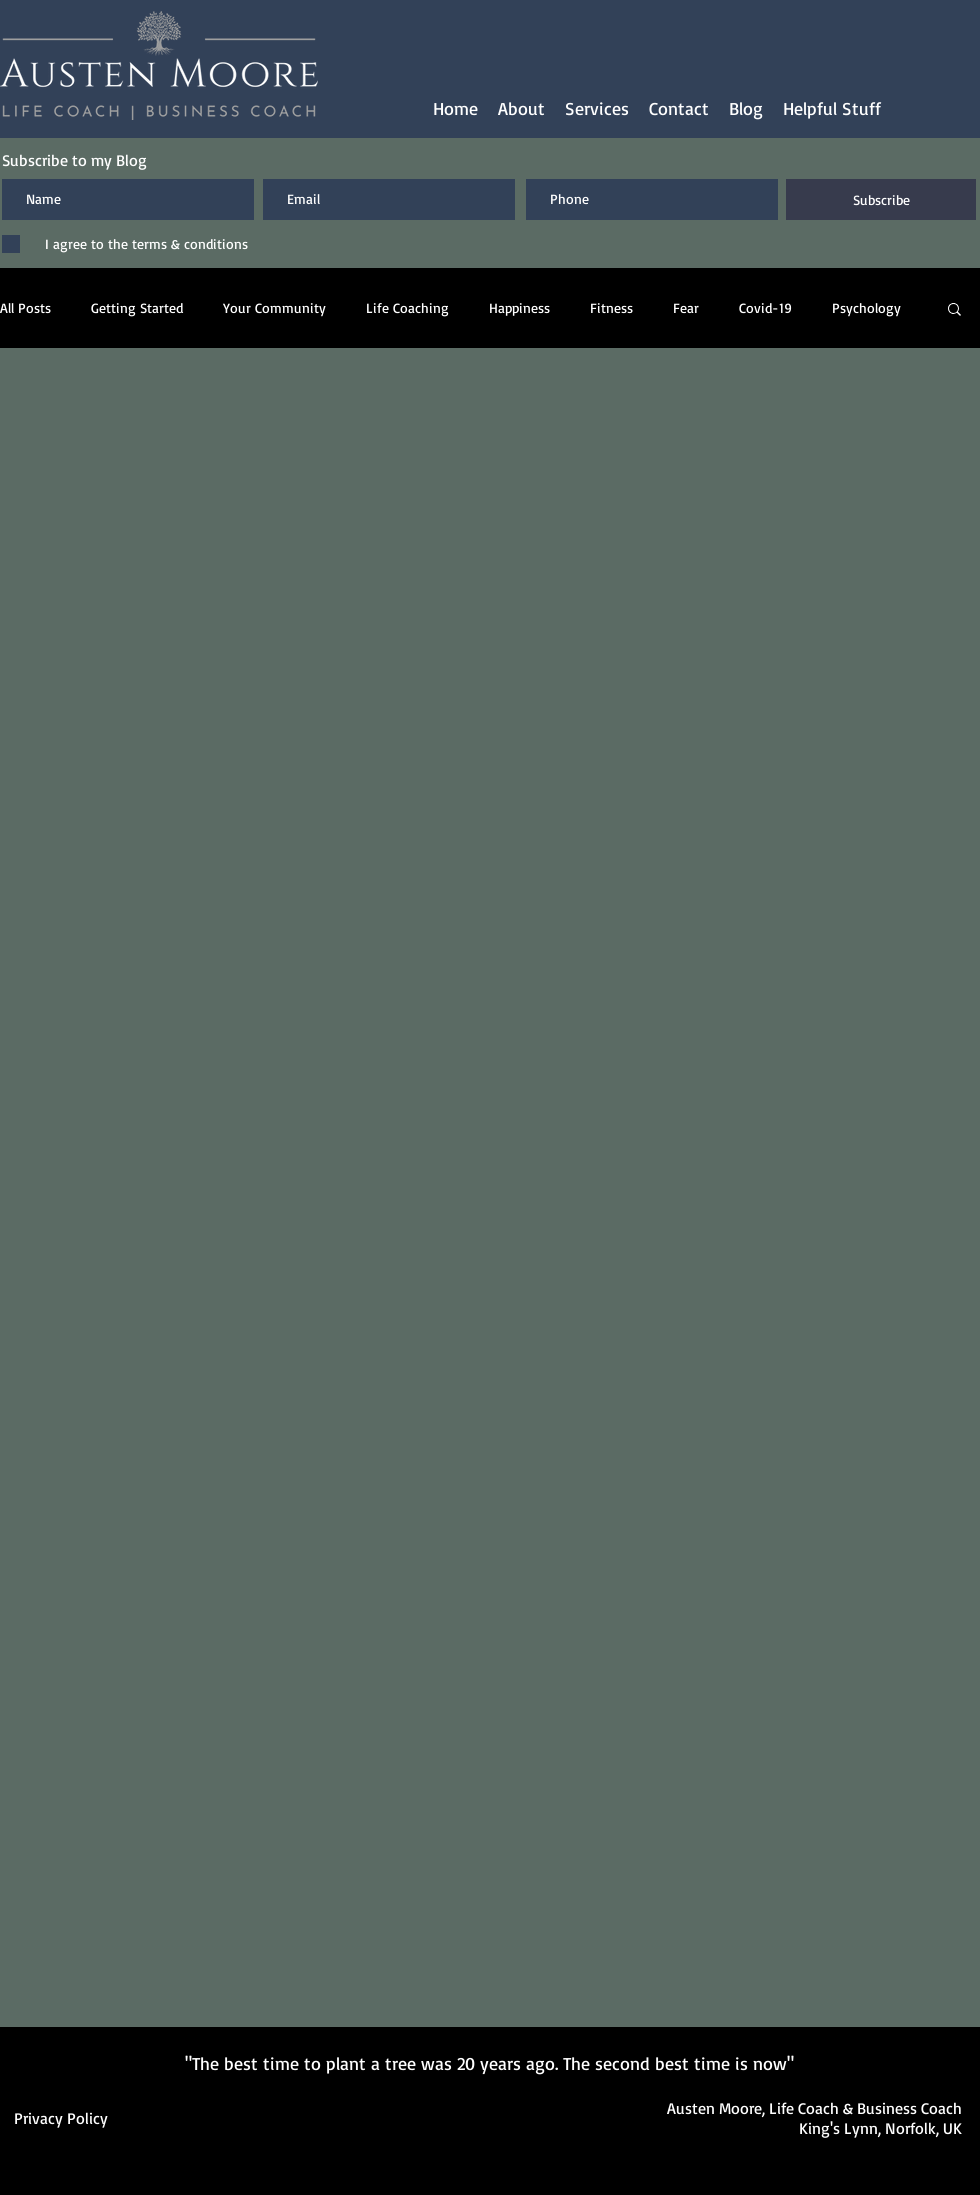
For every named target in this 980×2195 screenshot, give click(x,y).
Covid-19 (765, 307)
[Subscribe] (881, 199)
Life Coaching (407, 307)
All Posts (25, 307)
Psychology (866, 307)
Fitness (611, 307)
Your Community (274, 307)
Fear (686, 307)
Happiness (519, 307)
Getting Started (137, 307)
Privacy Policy (61, 2118)
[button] (597, 108)
